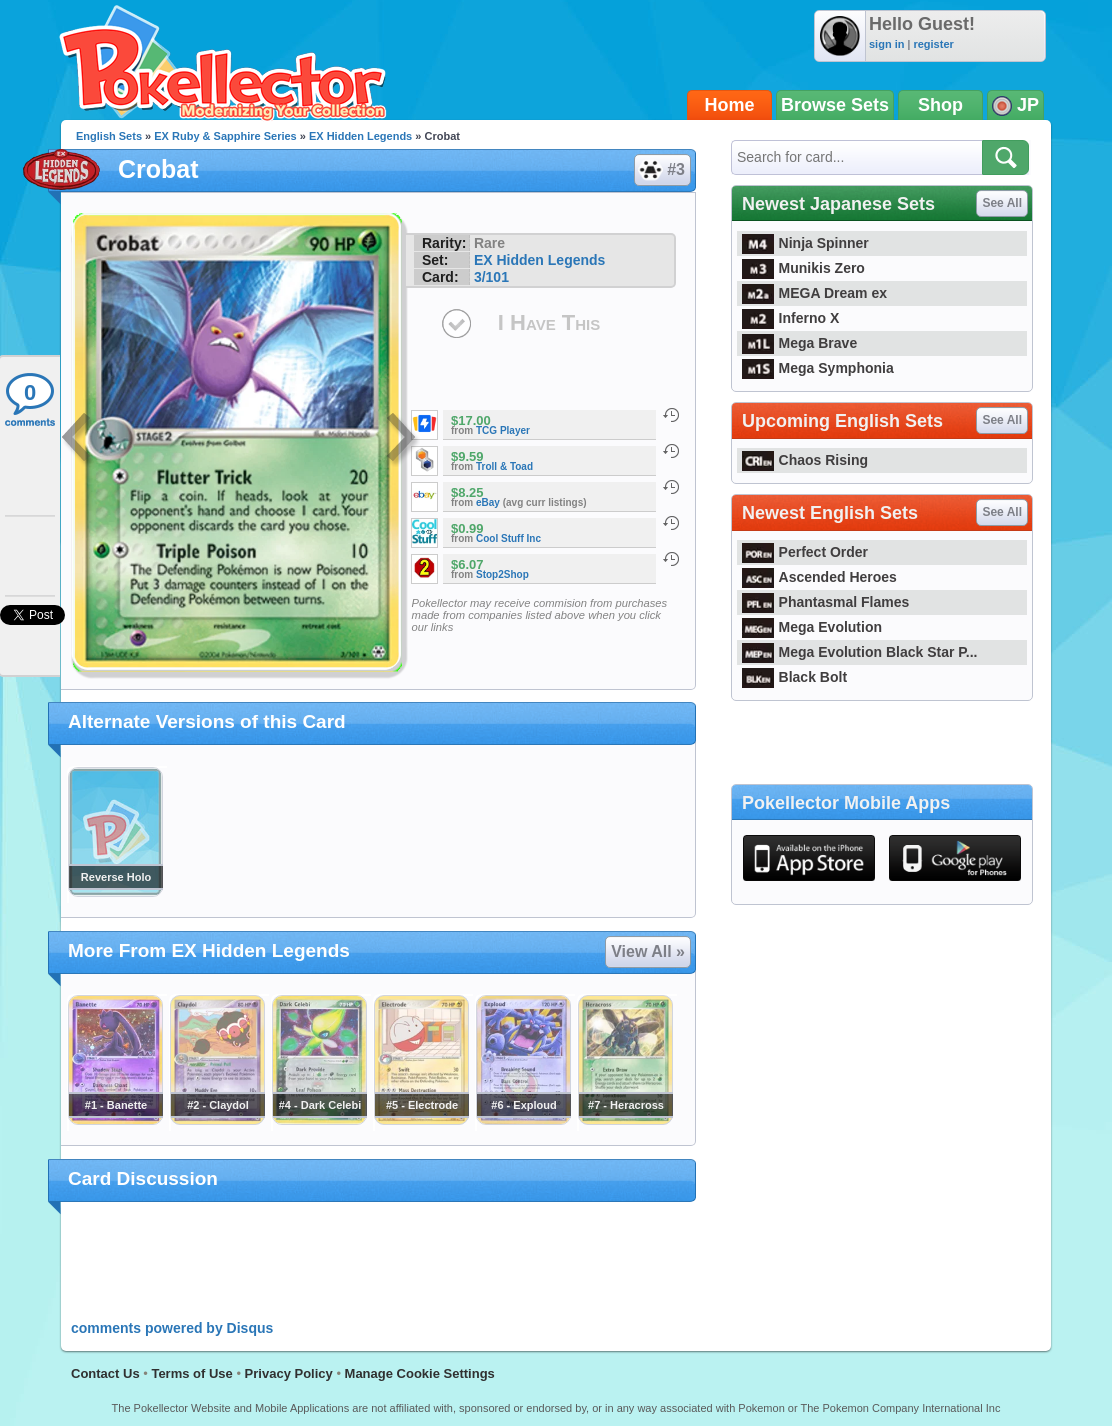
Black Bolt (794, 677)
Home (730, 105)
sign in (886, 44)
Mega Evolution (812, 627)
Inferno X (790, 318)
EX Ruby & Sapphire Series (225, 136)
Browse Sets (835, 105)
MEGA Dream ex (814, 293)
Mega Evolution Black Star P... (860, 652)
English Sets (109, 136)
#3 (661, 170)
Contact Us (105, 1373)
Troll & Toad (504, 466)
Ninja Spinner (805, 243)
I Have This (549, 322)
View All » (648, 951)
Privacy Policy (289, 1373)
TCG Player (503, 430)
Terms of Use (191, 1373)
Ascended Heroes (819, 577)
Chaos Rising (805, 460)
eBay (488, 502)
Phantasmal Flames (825, 602)
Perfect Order (805, 552)
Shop (940, 105)
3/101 (491, 277)
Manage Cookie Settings (420, 1373)
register (933, 44)
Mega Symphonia (818, 368)
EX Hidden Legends (360, 136)
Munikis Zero (803, 268)
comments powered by (172, 1328)
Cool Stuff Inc (508, 538)
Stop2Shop (502, 574)
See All (1002, 203)
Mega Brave (799, 343)
